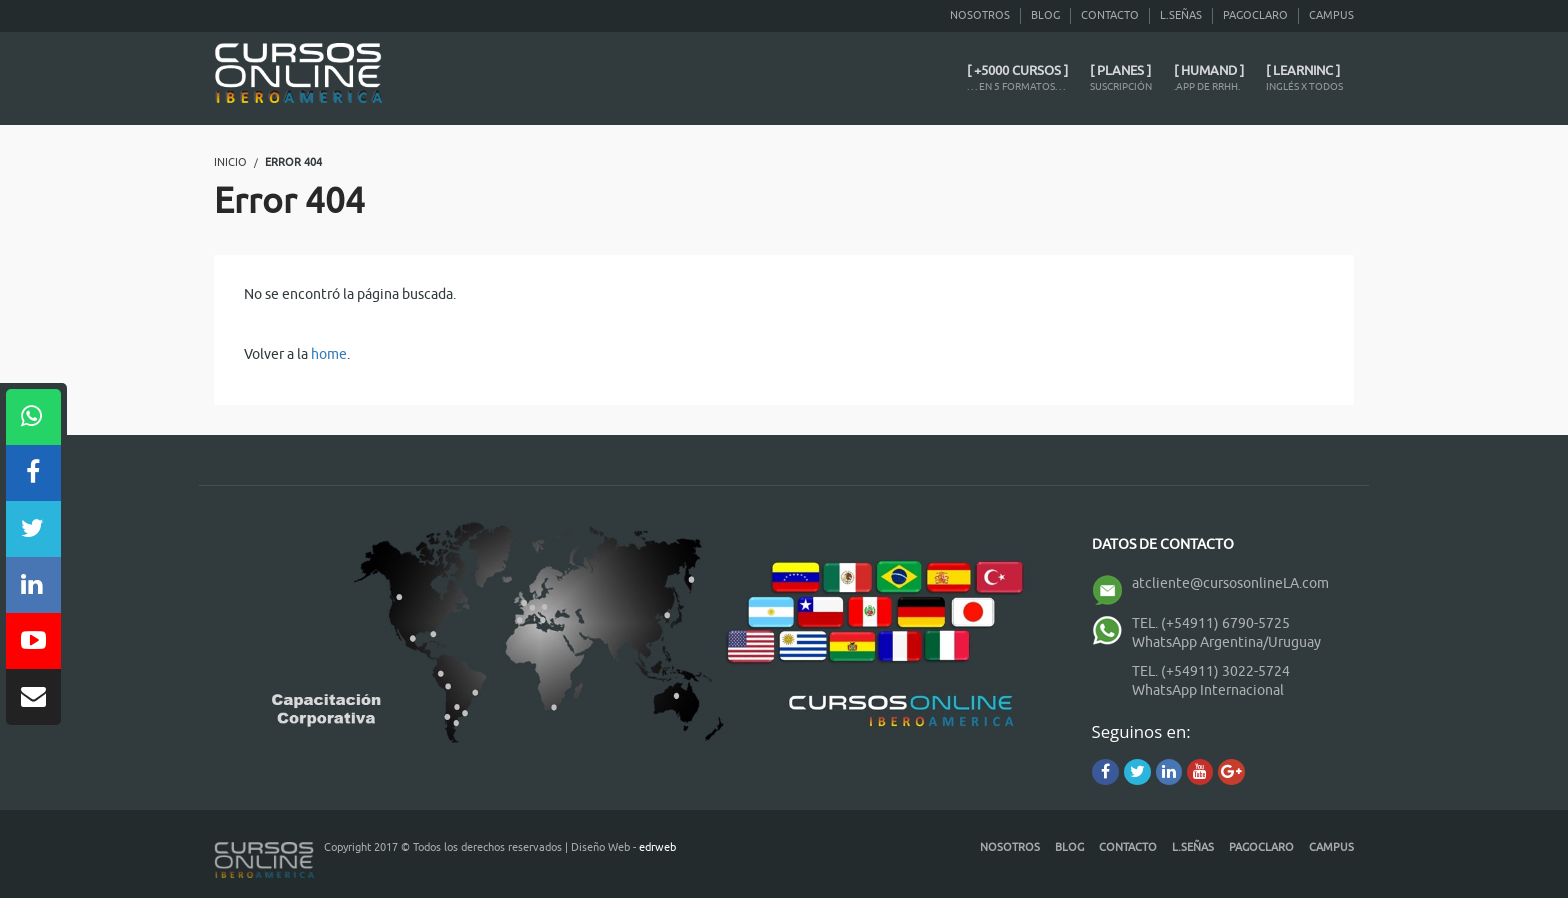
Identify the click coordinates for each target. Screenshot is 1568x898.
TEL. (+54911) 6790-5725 (1211, 623)
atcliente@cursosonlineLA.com (1230, 583)
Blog (1045, 15)
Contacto (1110, 15)
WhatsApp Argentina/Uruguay (1226, 642)
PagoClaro (1255, 15)
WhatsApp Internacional (1208, 690)
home (329, 354)
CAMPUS (1331, 15)
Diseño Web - (623, 847)
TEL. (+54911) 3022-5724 (1211, 671)
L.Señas (1181, 15)
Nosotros (980, 15)
